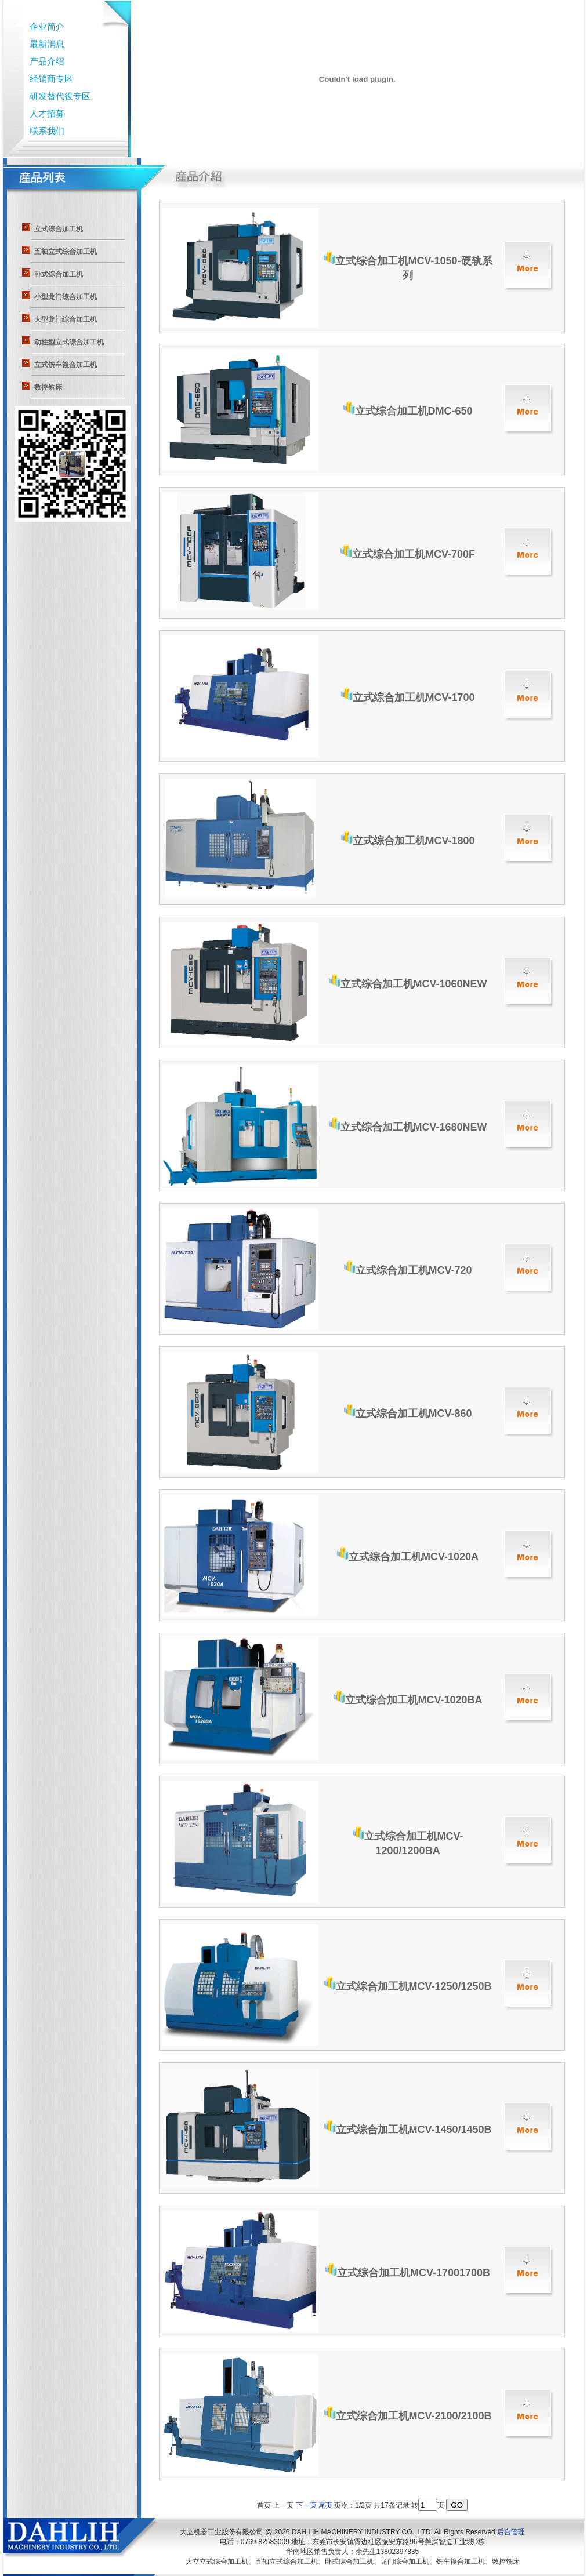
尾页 (325, 2505)
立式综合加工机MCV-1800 (408, 840)
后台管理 (511, 2532)
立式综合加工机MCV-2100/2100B (408, 2416)
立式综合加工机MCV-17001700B (407, 2273)
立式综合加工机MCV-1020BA (408, 1700)
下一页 (306, 2505)
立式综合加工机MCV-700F (407, 554)
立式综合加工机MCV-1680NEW (408, 1127)
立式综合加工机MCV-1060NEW (408, 984)
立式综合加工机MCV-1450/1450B (408, 2129)
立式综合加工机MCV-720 (408, 1270)
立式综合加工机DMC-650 (408, 411)
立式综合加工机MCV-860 (408, 1413)
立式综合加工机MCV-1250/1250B (408, 1986)
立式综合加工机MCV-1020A (408, 1557)
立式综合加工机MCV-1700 (408, 697)
